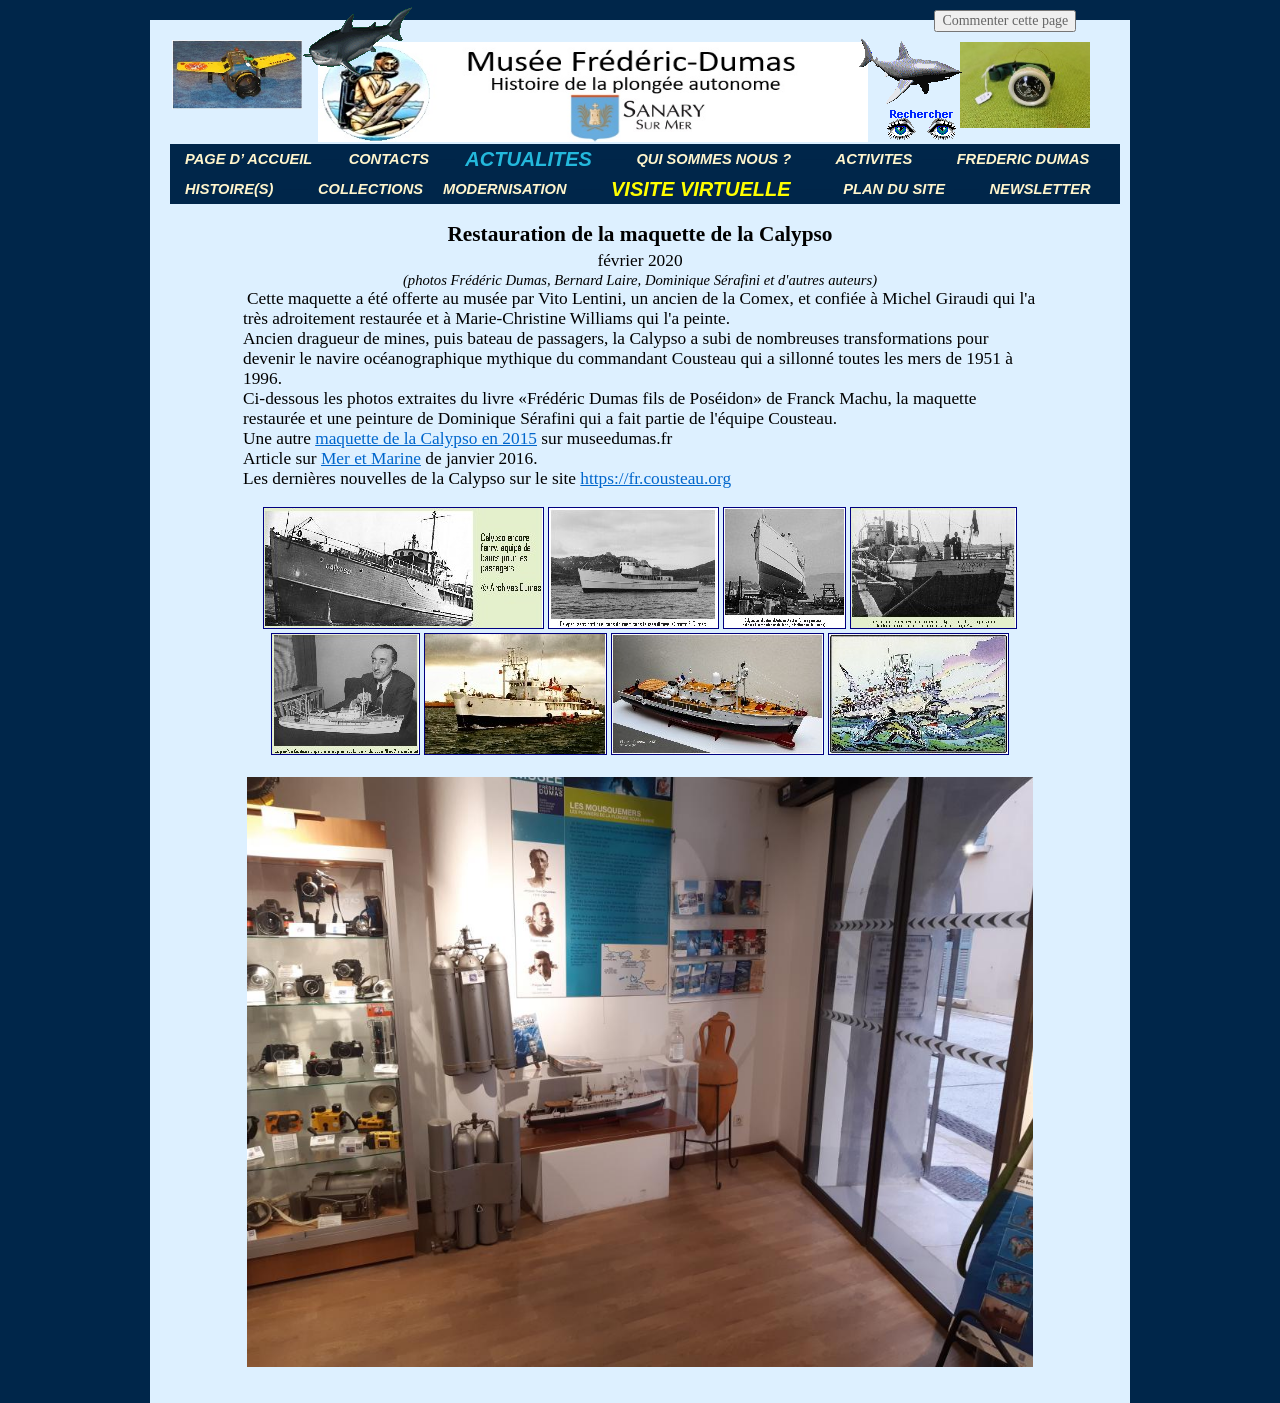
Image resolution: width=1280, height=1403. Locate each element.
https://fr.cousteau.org (655, 478)
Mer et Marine (371, 458)
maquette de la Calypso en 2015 (426, 438)
